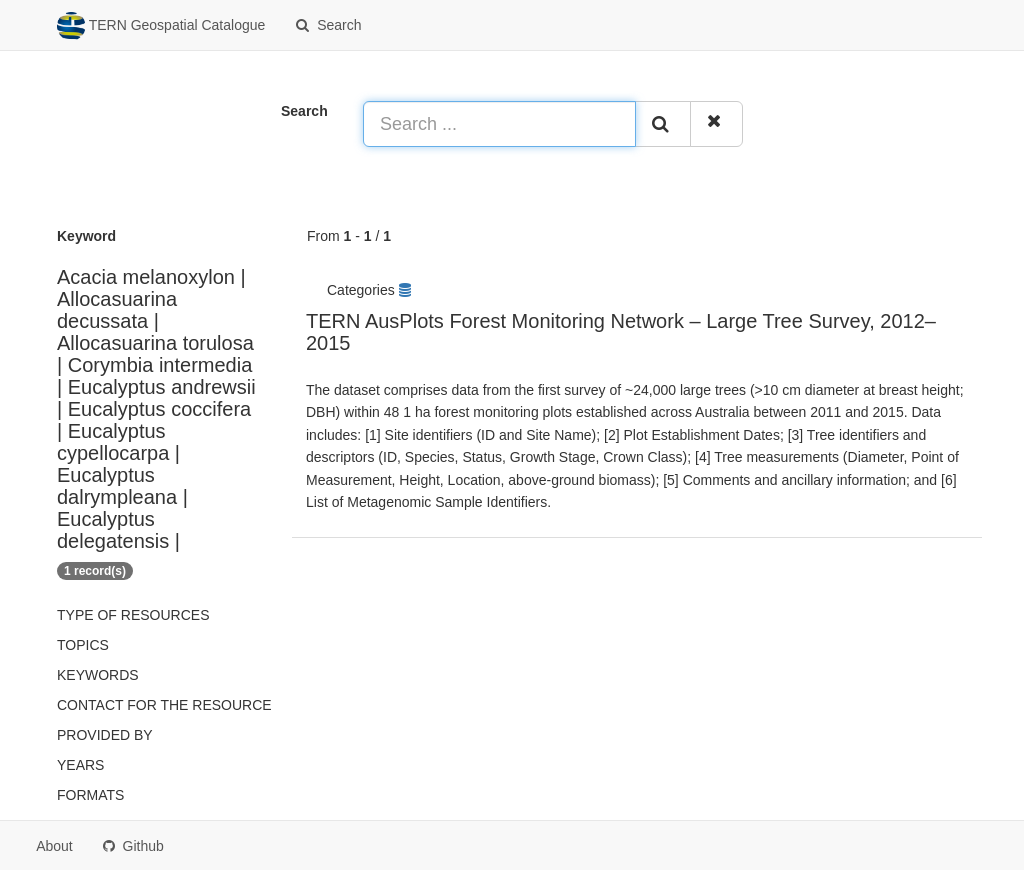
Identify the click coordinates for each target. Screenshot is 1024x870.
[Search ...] (499, 124)
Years (80, 765)
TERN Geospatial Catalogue (161, 26)
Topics (83, 645)
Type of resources (133, 615)
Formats (90, 795)
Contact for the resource (164, 705)
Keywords (98, 675)
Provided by (105, 735)
